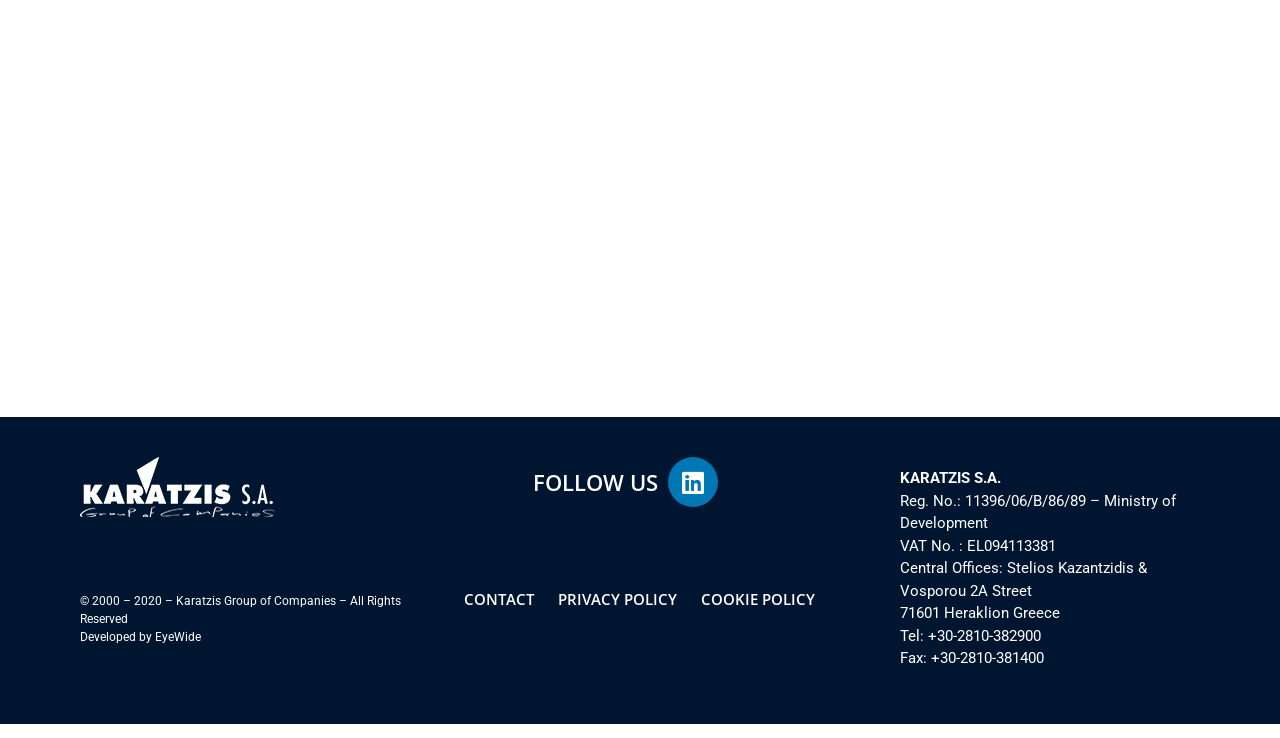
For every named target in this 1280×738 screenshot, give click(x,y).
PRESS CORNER (1026, 60)
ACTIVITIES (508, 60)
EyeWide (178, 651)
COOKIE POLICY (758, 613)
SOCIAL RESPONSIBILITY (654, 59)
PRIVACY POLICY (617, 613)
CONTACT (1141, 59)
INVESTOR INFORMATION (850, 60)
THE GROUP (393, 60)
